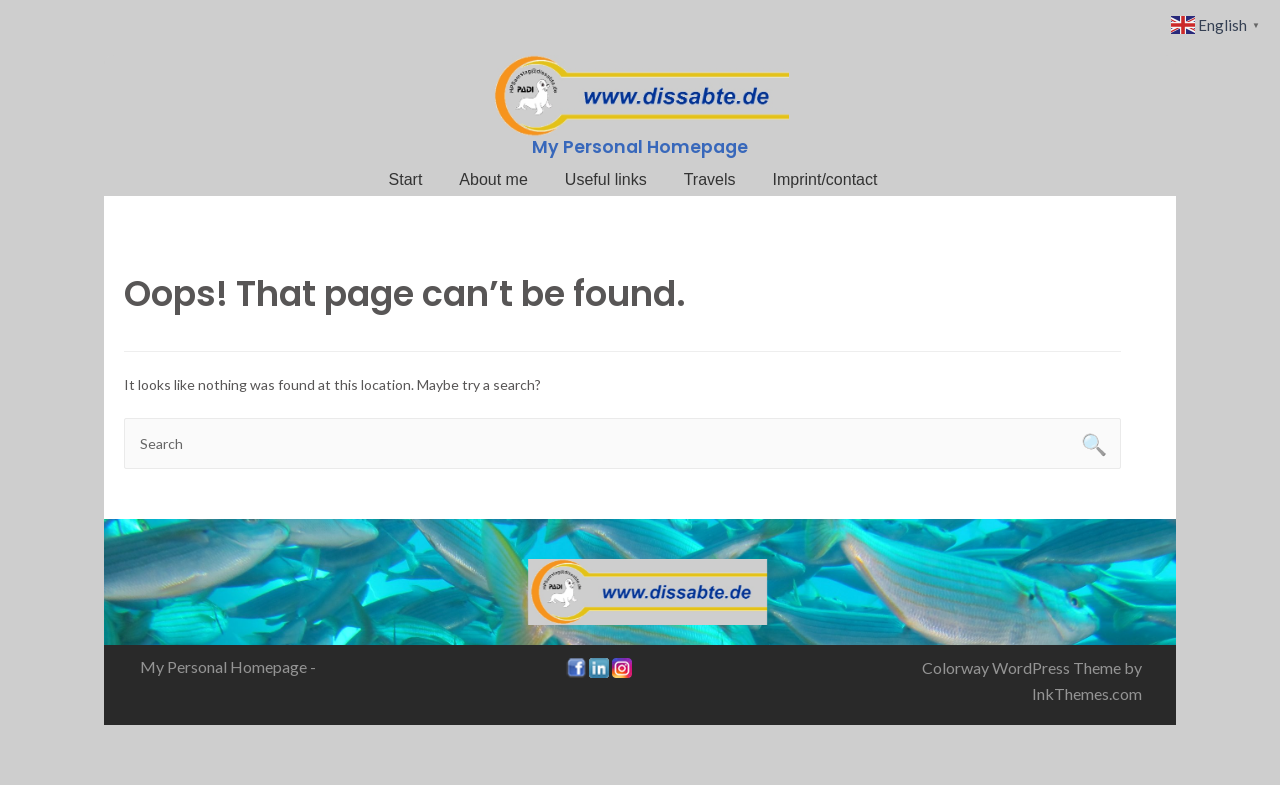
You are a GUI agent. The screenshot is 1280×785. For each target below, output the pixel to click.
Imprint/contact (825, 179)
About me (493, 179)
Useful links (606, 179)
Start (406, 179)
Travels (710, 179)
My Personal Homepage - (228, 666)
